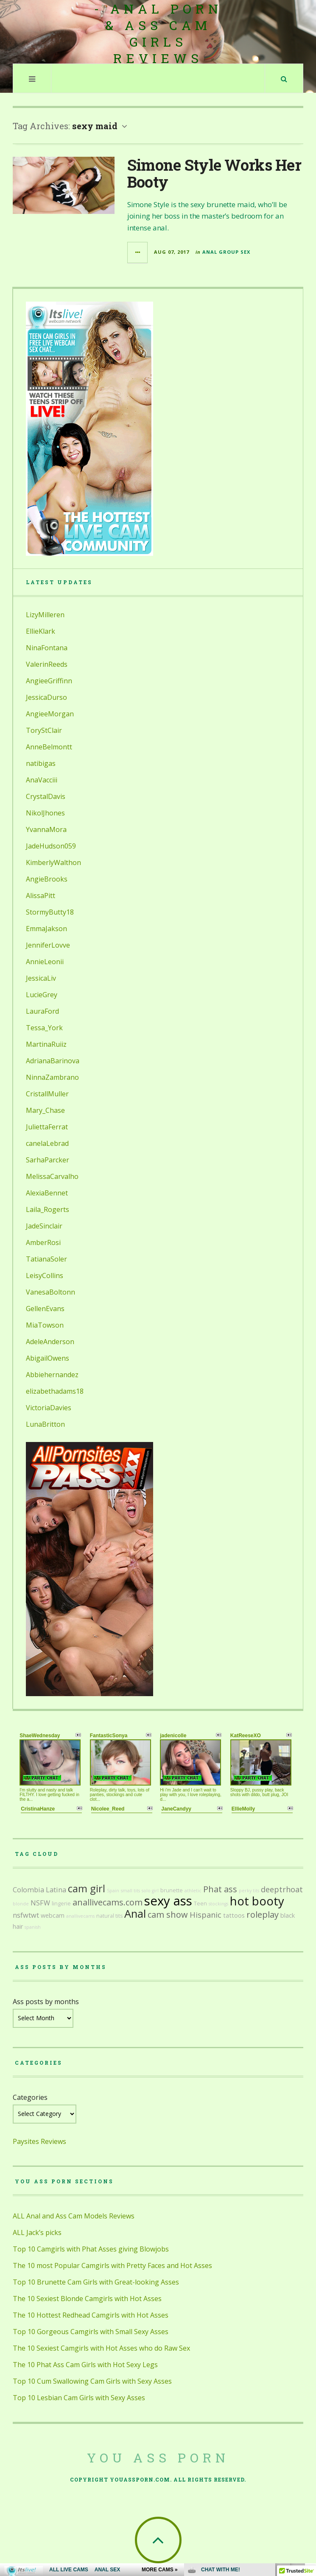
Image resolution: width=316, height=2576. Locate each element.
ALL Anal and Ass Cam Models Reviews (73, 2216)
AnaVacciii (41, 780)
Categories (30, 2097)
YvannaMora (46, 829)
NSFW (40, 1903)
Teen (200, 1903)
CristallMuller (47, 1093)
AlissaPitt (40, 895)
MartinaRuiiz (46, 1044)
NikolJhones (45, 813)
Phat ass (220, 1889)
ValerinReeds (46, 664)
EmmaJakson (46, 928)
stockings (218, 1904)
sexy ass (168, 1900)
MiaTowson (45, 1325)
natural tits (109, 1915)
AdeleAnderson (50, 1341)
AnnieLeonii (45, 961)
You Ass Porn (158, 2457)
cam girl (86, 1888)
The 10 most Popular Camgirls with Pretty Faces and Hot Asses (112, 2265)
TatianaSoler (46, 1259)
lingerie (61, 1903)
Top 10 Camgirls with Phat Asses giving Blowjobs (91, 2249)
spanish (33, 1927)
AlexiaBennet (47, 1193)
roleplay (262, 1914)
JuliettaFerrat (47, 1126)
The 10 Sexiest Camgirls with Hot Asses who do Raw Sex (101, 2348)
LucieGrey (41, 994)
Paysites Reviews (39, 2141)
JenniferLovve (48, 945)
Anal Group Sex (226, 252)
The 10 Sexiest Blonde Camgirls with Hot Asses (87, 2298)
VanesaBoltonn (50, 1292)
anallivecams (80, 1916)
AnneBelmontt (49, 746)
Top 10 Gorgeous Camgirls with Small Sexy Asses (90, 2331)
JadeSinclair (44, 1226)
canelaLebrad (47, 1143)
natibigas (41, 763)
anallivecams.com (108, 1902)
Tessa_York (44, 1027)
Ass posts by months (46, 2001)
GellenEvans (45, 1308)
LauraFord (42, 1011)
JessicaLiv (41, 978)
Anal (135, 1913)
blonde (21, 1904)
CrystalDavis (45, 796)
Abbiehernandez (52, 1374)
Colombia (28, 1889)
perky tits (249, 1891)
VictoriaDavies (48, 1407)
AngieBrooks (46, 879)
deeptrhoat (282, 1889)
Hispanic (205, 1915)
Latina (56, 1889)
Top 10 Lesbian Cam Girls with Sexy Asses (79, 2397)
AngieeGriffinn (49, 680)
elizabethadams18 (55, 1391)
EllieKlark (40, 631)
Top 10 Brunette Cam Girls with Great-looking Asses (96, 2282)
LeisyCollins (44, 1275)
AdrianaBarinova (52, 1060)
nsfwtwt (26, 1915)
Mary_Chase (45, 1110)
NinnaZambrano (52, 1077)
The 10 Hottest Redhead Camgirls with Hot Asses (90, 2315)
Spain (113, 1891)
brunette (171, 1890)
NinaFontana (46, 647)
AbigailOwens (47, 1358)
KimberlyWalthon (53, 862)
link (308, 2443)
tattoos (234, 1915)
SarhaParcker (47, 1160)
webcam (52, 1915)
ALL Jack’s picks (37, 2232)
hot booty (257, 1901)
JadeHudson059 (51, 846)
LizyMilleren (45, 614)
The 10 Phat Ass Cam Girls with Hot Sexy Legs (85, 2364)
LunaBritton (45, 1424)
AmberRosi (43, 1242)
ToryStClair (44, 730)
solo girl (150, 1891)
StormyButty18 (50, 912)
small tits (130, 1891)
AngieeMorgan (50, 713)
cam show (168, 1914)
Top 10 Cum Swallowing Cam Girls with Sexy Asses (92, 2381)
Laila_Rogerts (47, 1209)
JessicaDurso (46, 697)
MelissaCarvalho (52, 1176)
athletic (193, 1891)
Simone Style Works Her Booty (214, 173)
